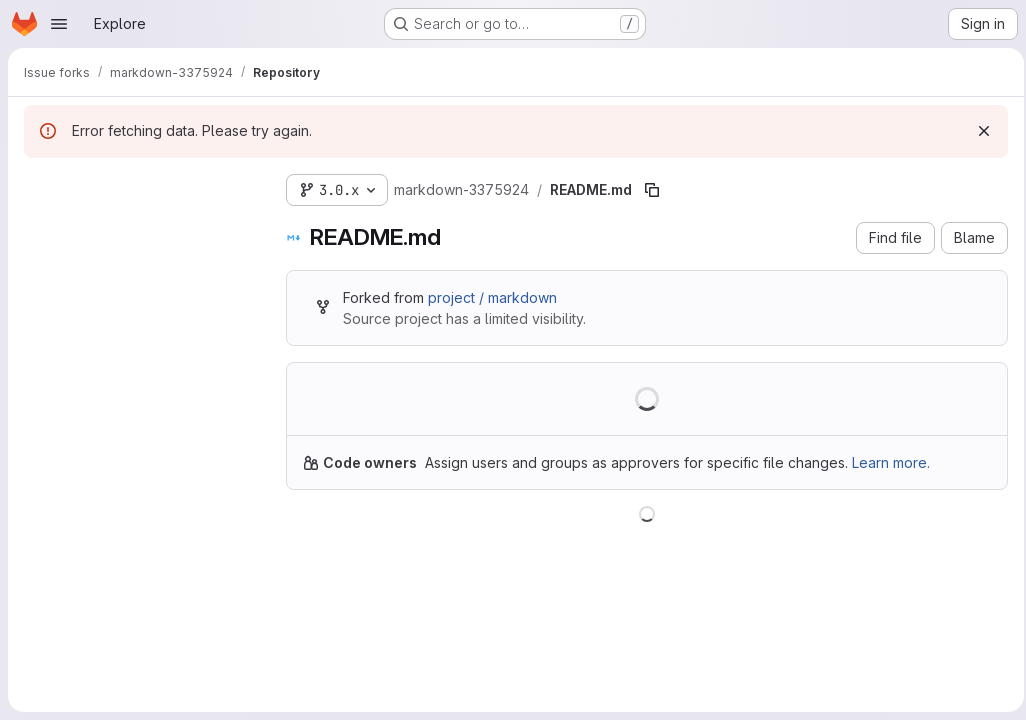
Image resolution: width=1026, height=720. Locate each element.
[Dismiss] (978, 131)
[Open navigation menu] (59, 24)
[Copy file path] (652, 190)
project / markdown (492, 297)
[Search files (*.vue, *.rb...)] (139, 226)
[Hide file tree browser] (40, 186)
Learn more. (891, 462)
